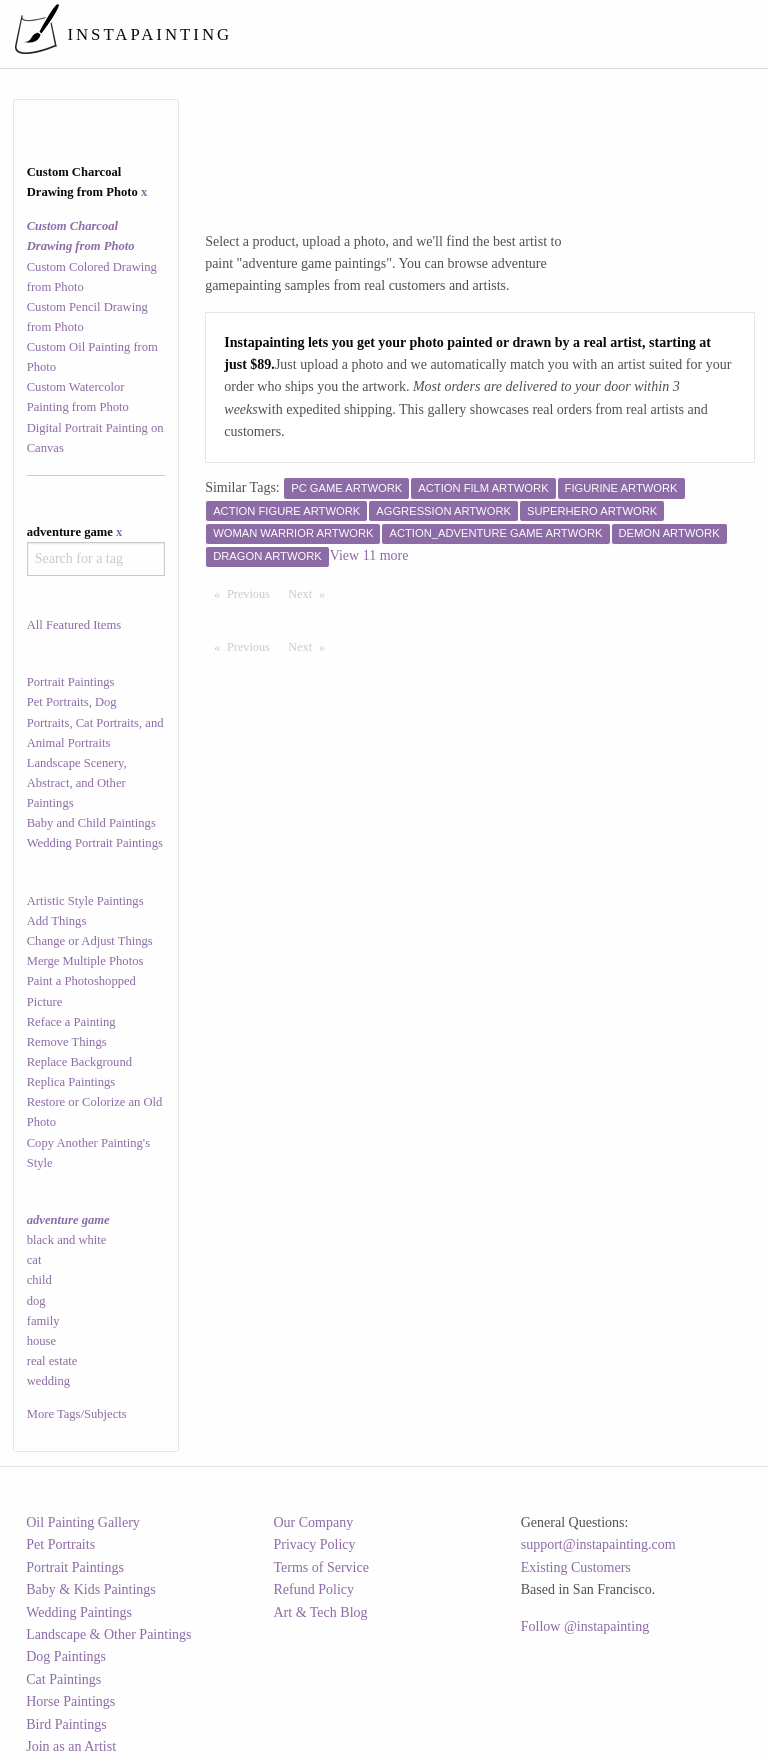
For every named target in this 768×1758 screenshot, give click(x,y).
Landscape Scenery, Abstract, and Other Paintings (77, 783)
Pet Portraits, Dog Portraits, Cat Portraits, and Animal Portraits (95, 722)
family (43, 1321)
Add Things (57, 921)
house (41, 1341)
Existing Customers (576, 1567)
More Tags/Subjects (77, 1414)
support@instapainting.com (598, 1544)
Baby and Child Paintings (91, 823)
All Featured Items (74, 625)
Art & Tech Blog (321, 1612)
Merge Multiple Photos (85, 961)
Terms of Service (321, 1567)
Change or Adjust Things (90, 941)
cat (34, 1260)
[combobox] (96, 559)
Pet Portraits (60, 1544)
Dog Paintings (66, 1656)
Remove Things (67, 1042)
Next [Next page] (311, 593)
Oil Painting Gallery (83, 1522)
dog (36, 1301)
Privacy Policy (315, 1544)
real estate (52, 1361)
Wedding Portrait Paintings (95, 843)
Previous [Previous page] (253, 593)
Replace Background (79, 1062)
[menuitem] (385, 34)
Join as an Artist (71, 1746)
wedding (48, 1381)
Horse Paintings (70, 1701)
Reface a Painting (71, 1022)
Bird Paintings (66, 1724)
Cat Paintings (63, 1679)
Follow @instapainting (585, 1626)
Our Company (314, 1522)
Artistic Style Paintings (85, 901)
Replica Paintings (71, 1082)
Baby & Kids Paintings (91, 1589)
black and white (67, 1240)
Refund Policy (314, 1589)
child (39, 1280)
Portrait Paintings (71, 682)
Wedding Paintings (79, 1612)
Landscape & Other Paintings (108, 1634)
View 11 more (369, 555)
